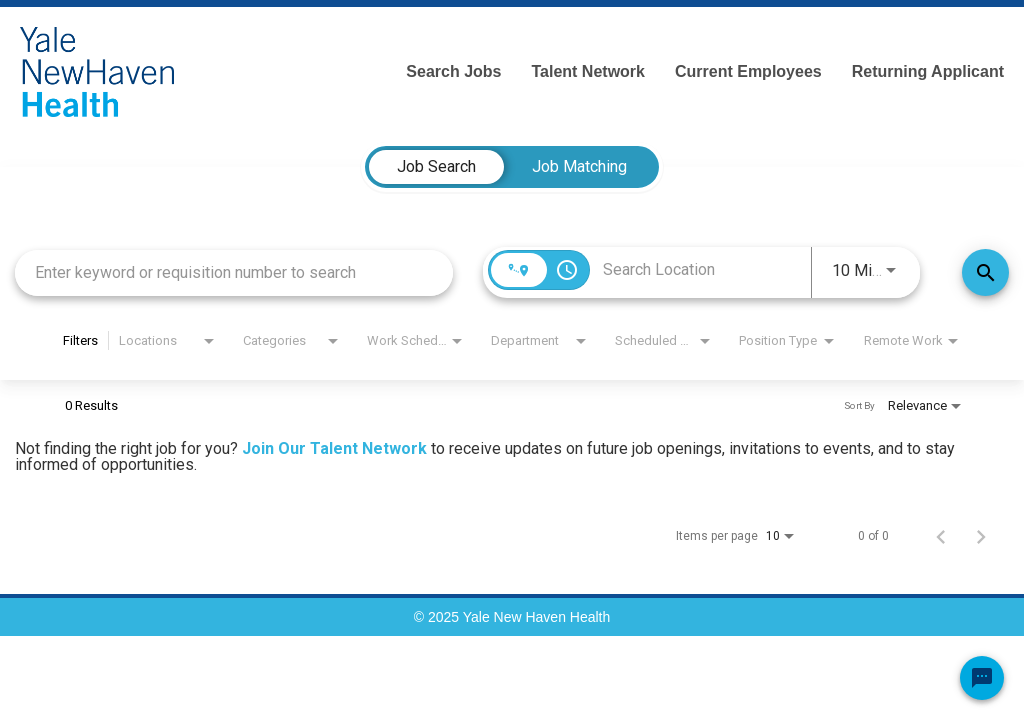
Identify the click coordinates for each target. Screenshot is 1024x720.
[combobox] (234, 272)
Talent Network (588, 71)
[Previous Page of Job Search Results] (941, 536)
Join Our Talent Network (334, 448)
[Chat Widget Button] (982, 678)
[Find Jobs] (985, 272)
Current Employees (748, 71)
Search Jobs (453, 71)
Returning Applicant (928, 71)
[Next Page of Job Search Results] (981, 536)
